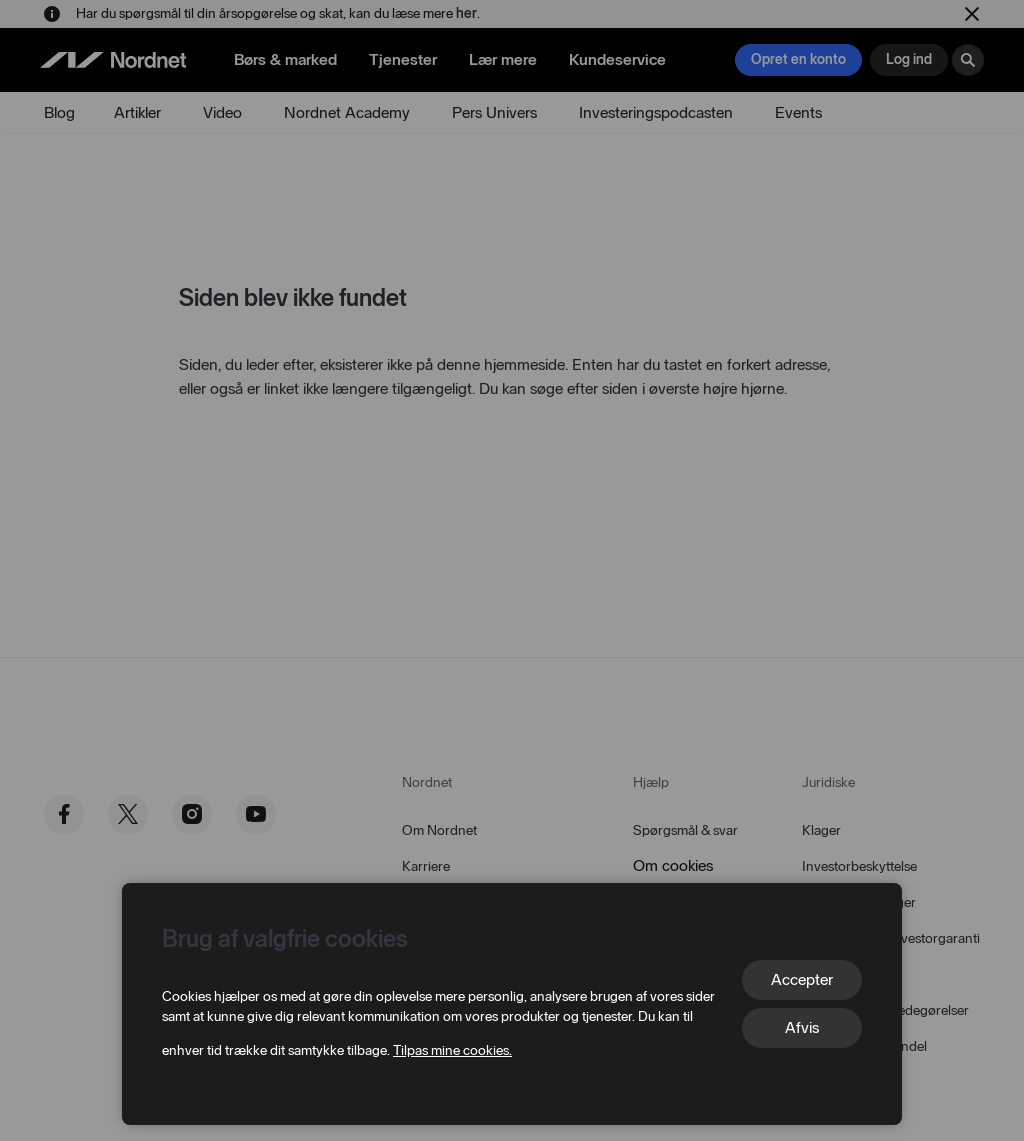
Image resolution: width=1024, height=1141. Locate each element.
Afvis (802, 1027)
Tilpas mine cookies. (452, 1050)
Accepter (802, 979)
